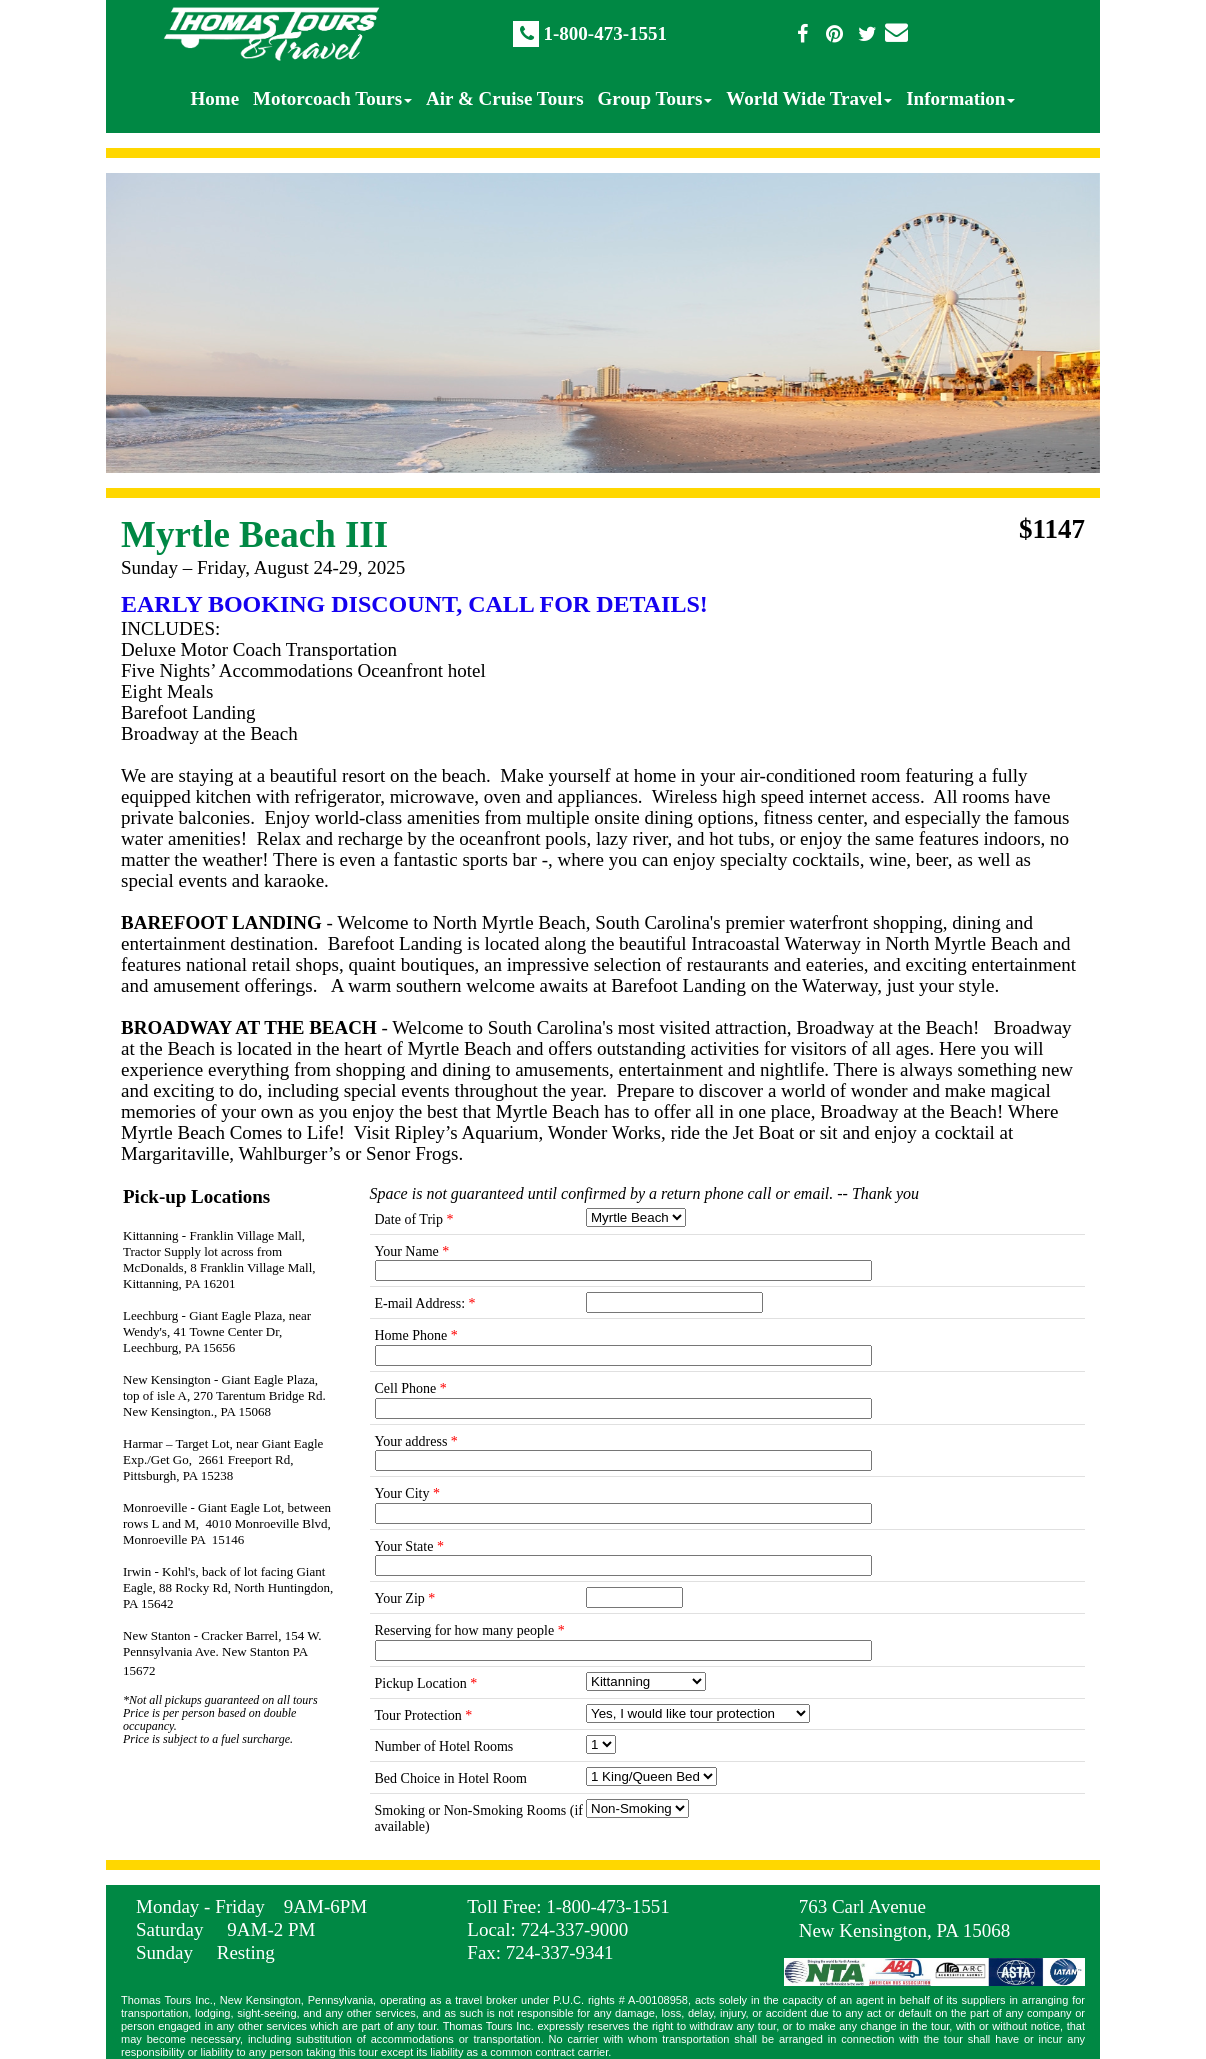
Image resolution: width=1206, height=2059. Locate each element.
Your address (416, 1441)
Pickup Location (426, 1683)
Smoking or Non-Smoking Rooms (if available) (479, 1819)
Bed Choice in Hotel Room (451, 1778)
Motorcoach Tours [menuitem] (332, 98)
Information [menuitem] (960, 98)
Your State (409, 1546)
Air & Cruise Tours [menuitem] (504, 98)
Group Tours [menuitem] (655, 98)
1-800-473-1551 (604, 33)
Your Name (412, 1251)
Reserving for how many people (470, 1630)
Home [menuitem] (215, 98)
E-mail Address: (425, 1303)
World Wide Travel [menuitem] (809, 98)
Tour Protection (424, 1715)
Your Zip (405, 1598)
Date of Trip (414, 1219)
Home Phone (416, 1335)
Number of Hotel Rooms (444, 1746)
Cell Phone (411, 1388)
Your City (408, 1493)
